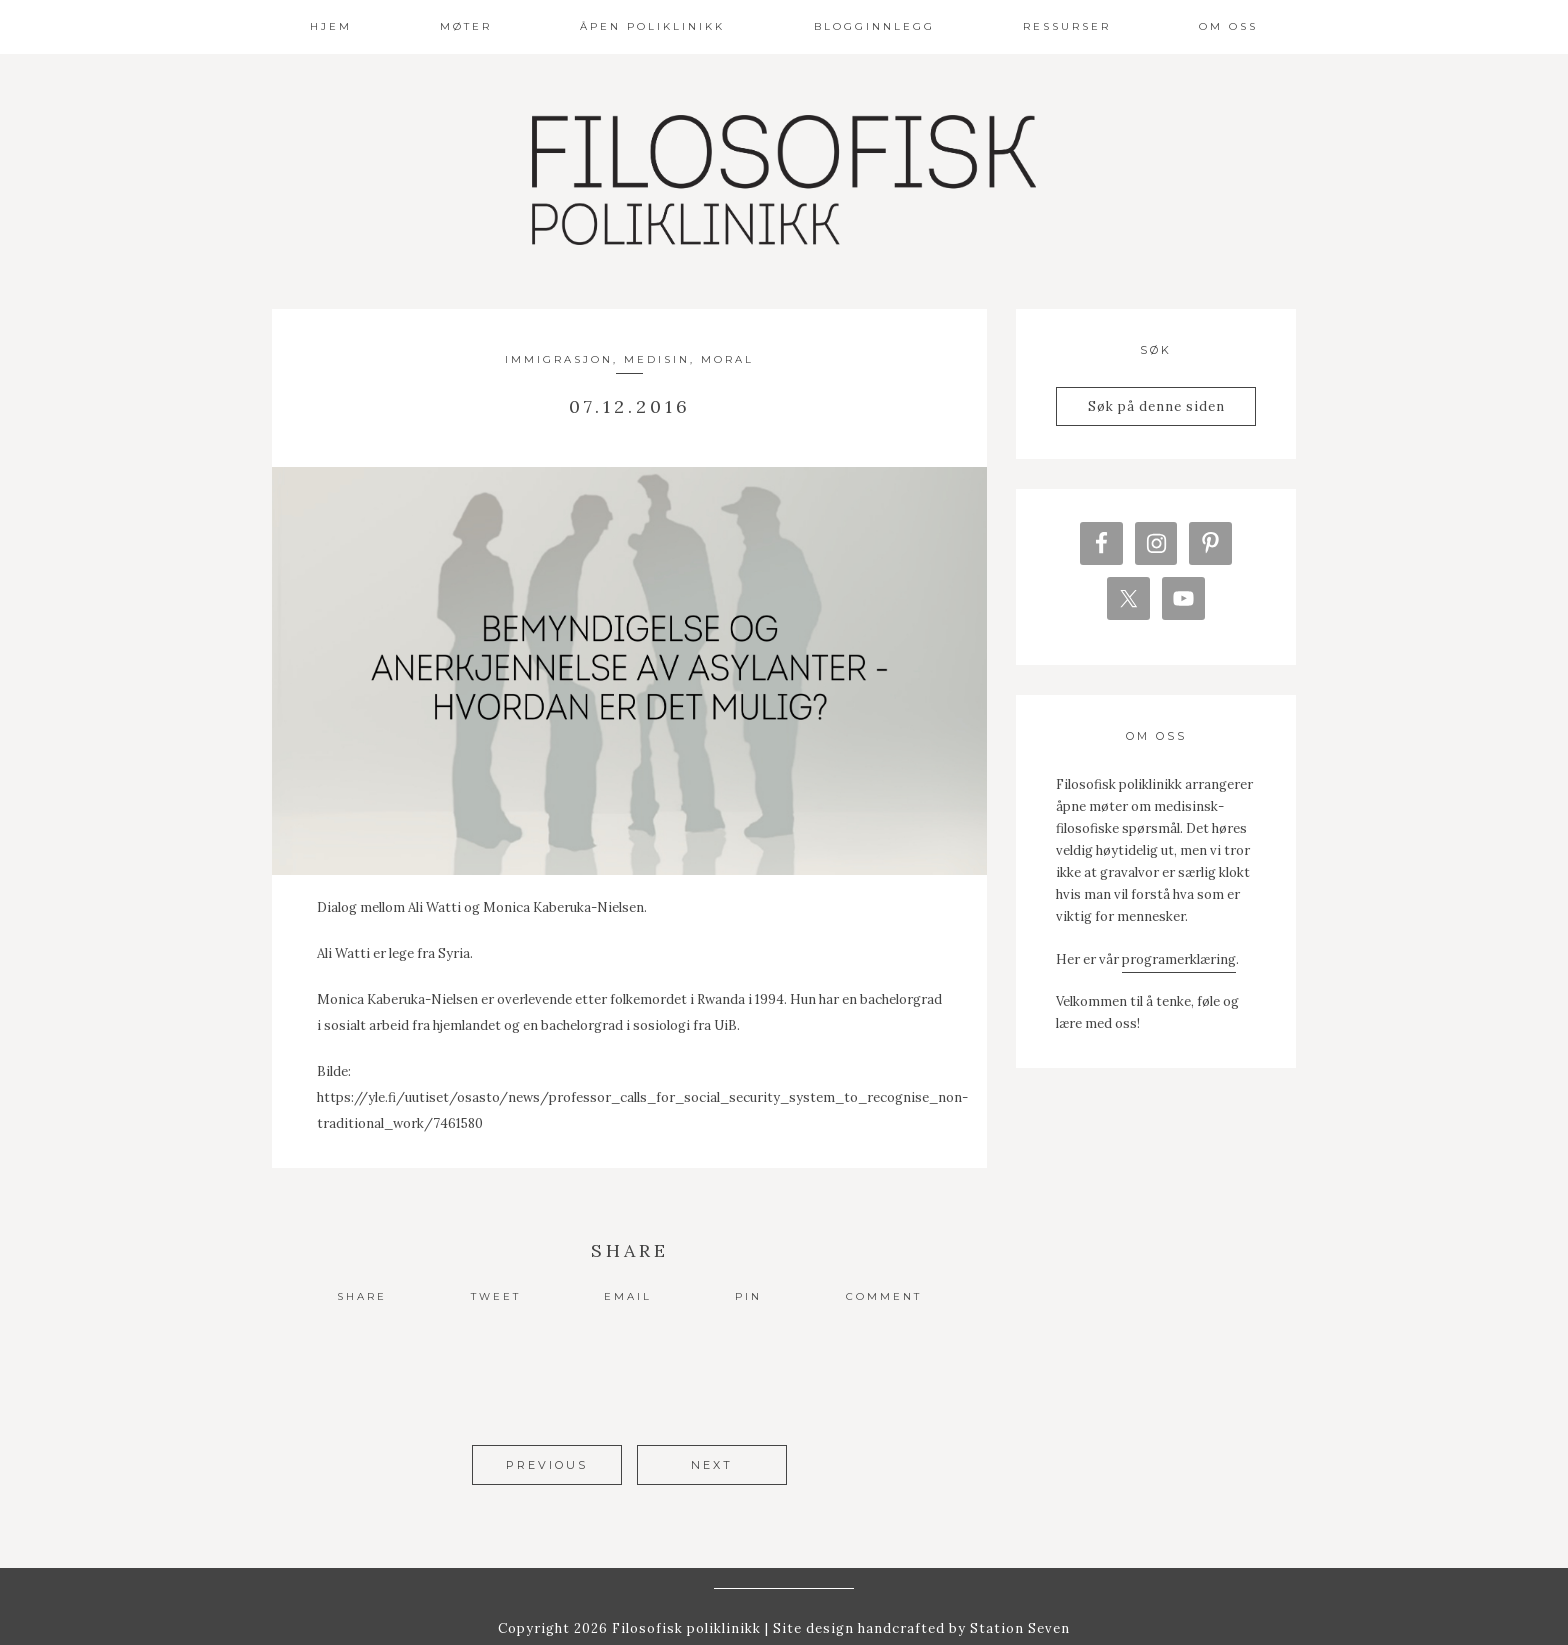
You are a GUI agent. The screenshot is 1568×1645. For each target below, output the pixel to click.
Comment (884, 1296)
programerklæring (1179, 967)
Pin (748, 1296)
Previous (547, 1465)
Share (362, 1296)
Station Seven (1018, 1603)
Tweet (496, 1296)
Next (712, 1465)
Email (628, 1296)
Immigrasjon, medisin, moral (629, 359)
